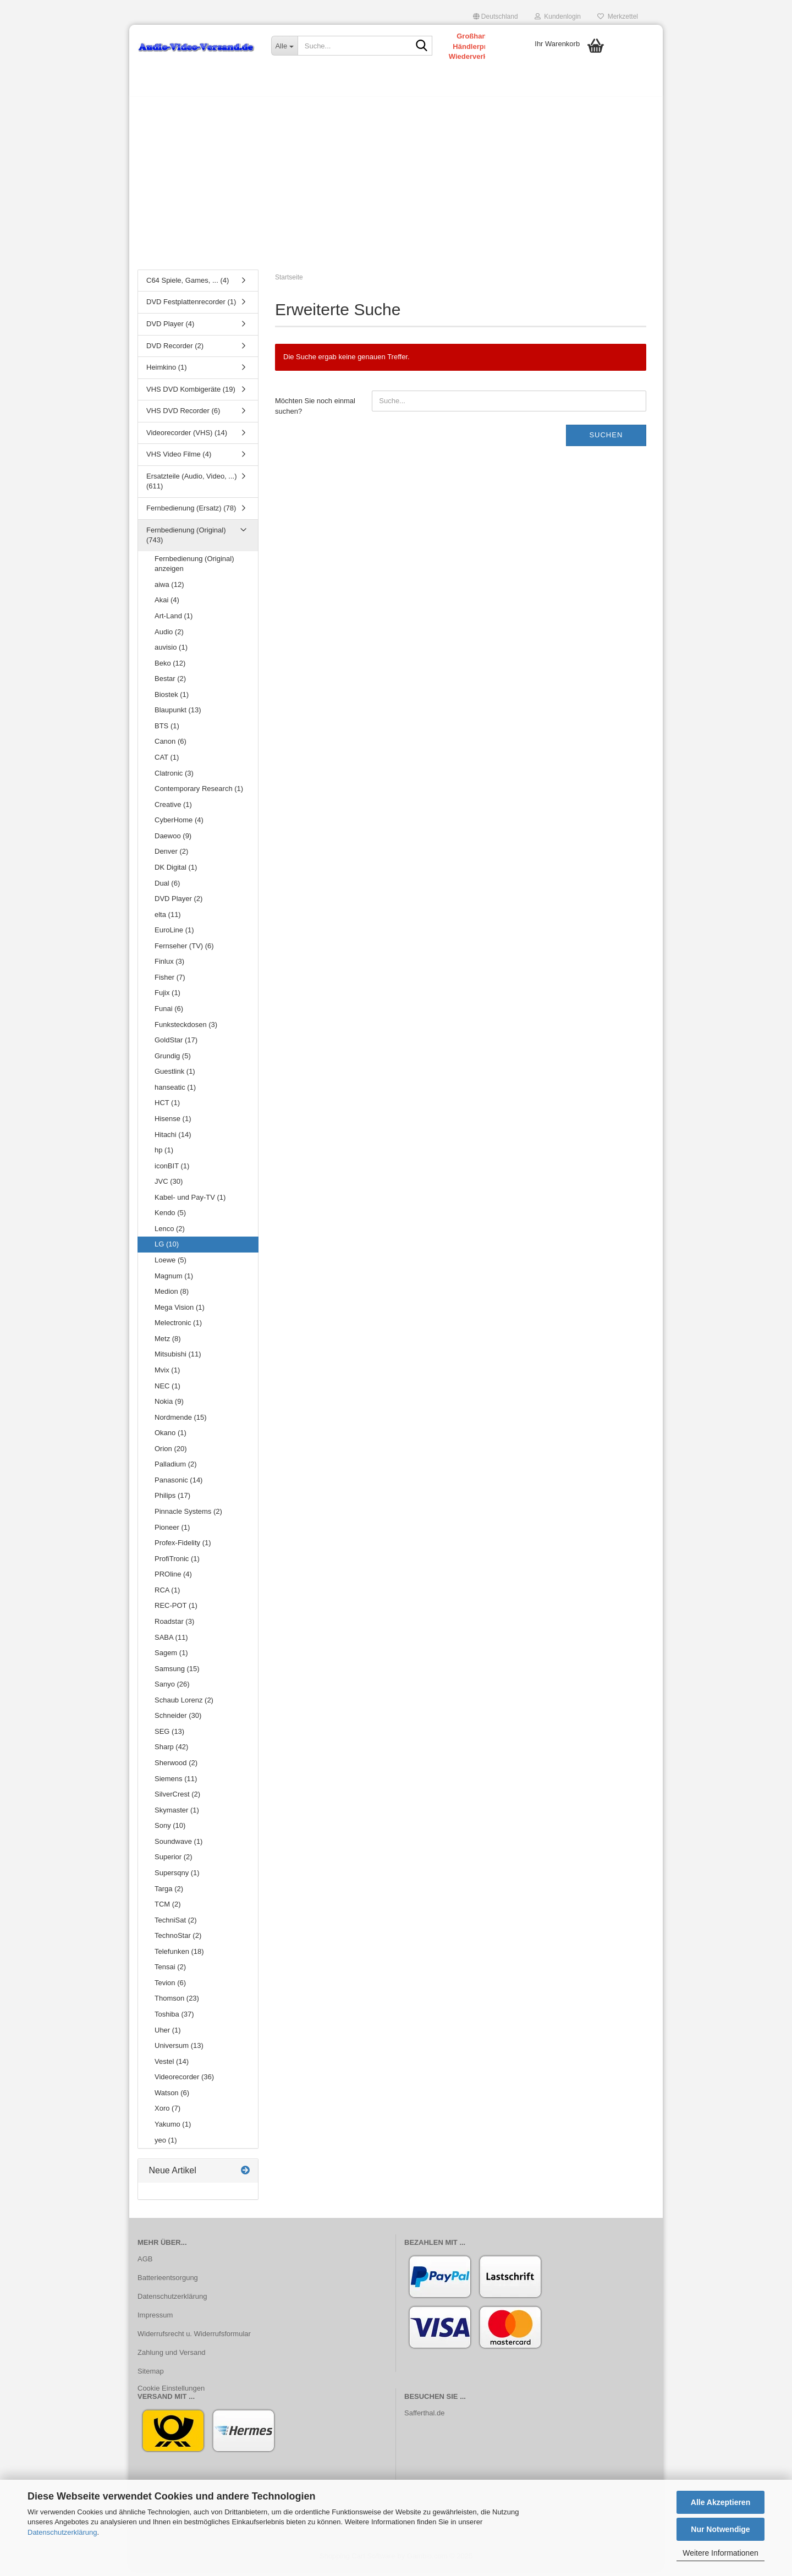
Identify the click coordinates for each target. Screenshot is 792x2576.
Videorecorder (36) (184, 2082)
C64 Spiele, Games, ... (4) (187, 286)
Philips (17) (172, 1501)
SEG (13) (169, 1737)
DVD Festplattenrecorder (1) (191, 308)
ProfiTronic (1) (177, 1564)
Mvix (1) (167, 1375)
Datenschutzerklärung (62, 2532)
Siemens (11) (176, 1784)
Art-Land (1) (174, 621)
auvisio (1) (171, 653)
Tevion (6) (170, 1988)
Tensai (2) (170, 1973)
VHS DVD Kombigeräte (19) (190, 395)
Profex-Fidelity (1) (183, 1548)
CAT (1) (167, 763)
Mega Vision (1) (180, 1313)
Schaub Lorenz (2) (184, 1705)
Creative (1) (173, 810)
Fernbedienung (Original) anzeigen (194, 569)
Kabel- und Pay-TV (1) (190, 1203)
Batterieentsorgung (168, 2283)
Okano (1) (170, 1438)
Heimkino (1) (166, 373)
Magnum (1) (174, 1281)
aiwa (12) (169, 590)
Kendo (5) (170, 1219)
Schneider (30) (178, 1721)
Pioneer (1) (172, 1533)
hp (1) (164, 1155)
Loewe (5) (170, 1265)
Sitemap (151, 2376)
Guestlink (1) (175, 1077)
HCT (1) (167, 1109)
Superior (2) (174, 1863)
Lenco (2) (170, 1234)
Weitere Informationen (720, 2552)
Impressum (155, 2320)
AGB (145, 2264)
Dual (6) (167, 889)
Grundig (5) (173, 1061)
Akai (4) (167, 606)
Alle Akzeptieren (720, 2502)
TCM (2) (168, 1909)
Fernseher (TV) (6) (184, 951)
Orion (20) (171, 1454)
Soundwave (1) (178, 1847)
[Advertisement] (396, 184)
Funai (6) (169, 1014)
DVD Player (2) (178, 904)
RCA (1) (167, 1595)
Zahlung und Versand (172, 2358)
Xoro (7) (167, 2114)
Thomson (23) (177, 2004)
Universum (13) (179, 2051)
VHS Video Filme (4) (178, 460)
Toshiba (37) (174, 2019)
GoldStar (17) (176, 1045)
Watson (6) (172, 2098)
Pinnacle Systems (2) (188, 1517)
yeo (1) (166, 2145)
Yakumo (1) (173, 2129)
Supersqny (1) (177, 1878)
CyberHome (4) (179, 825)
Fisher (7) (170, 983)
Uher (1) (168, 2035)
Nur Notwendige (720, 2529)
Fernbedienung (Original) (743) (186, 540)
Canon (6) (170, 747)
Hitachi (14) (173, 1140)
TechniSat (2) (176, 1925)
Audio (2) (169, 637)
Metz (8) (168, 1344)
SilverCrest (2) (177, 1799)
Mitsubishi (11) (178, 1360)
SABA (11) (171, 1643)
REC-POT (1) (176, 1611)
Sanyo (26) (172, 1689)
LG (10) (167, 1250)
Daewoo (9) (173, 841)
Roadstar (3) (174, 1627)
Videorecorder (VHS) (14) (186, 438)
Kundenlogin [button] (558, 16)
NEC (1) (167, 1391)
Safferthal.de (424, 2418)
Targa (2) (169, 1894)
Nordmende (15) (181, 1423)
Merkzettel (617, 16)
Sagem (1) (171, 1658)
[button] (495, 16)
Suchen (606, 440)
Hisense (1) (173, 1124)
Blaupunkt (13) (178, 716)
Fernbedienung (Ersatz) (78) (191, 513)
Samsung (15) (177, 1674)
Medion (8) (172, 1297)
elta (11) (168, 920)
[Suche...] (284, 46)
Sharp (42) (171, 1753)
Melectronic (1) (178, 1328)
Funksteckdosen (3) (186, 1030)
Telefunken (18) (179, 1957)
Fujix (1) (167, 999)
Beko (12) (170, 668)
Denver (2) (171, 857)
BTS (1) (167, 731)
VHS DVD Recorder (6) (183, 416)
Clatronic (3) (174, 779)
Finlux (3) (169, 967)
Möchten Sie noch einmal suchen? (315, 411)
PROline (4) (173, 1579)
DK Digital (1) (176, 873)
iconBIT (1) (172, 1171)
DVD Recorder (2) (175, 351)
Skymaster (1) (177, 1815)
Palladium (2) (176, 1470)
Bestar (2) (170, 684)
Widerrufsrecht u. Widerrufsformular (194, 2339)
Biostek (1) (172, 700)
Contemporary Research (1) (199, 794)
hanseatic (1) (175, 1093)
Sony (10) (170, 1831)
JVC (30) (169, 1187)
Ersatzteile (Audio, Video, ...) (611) (191, 486)
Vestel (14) (172, 2067)
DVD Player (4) (170, 329)
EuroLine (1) (174, 935)
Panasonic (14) (178, 1485)
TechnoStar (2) (178, 1941)
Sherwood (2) (176, 1768)
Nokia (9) (169, 1407)
